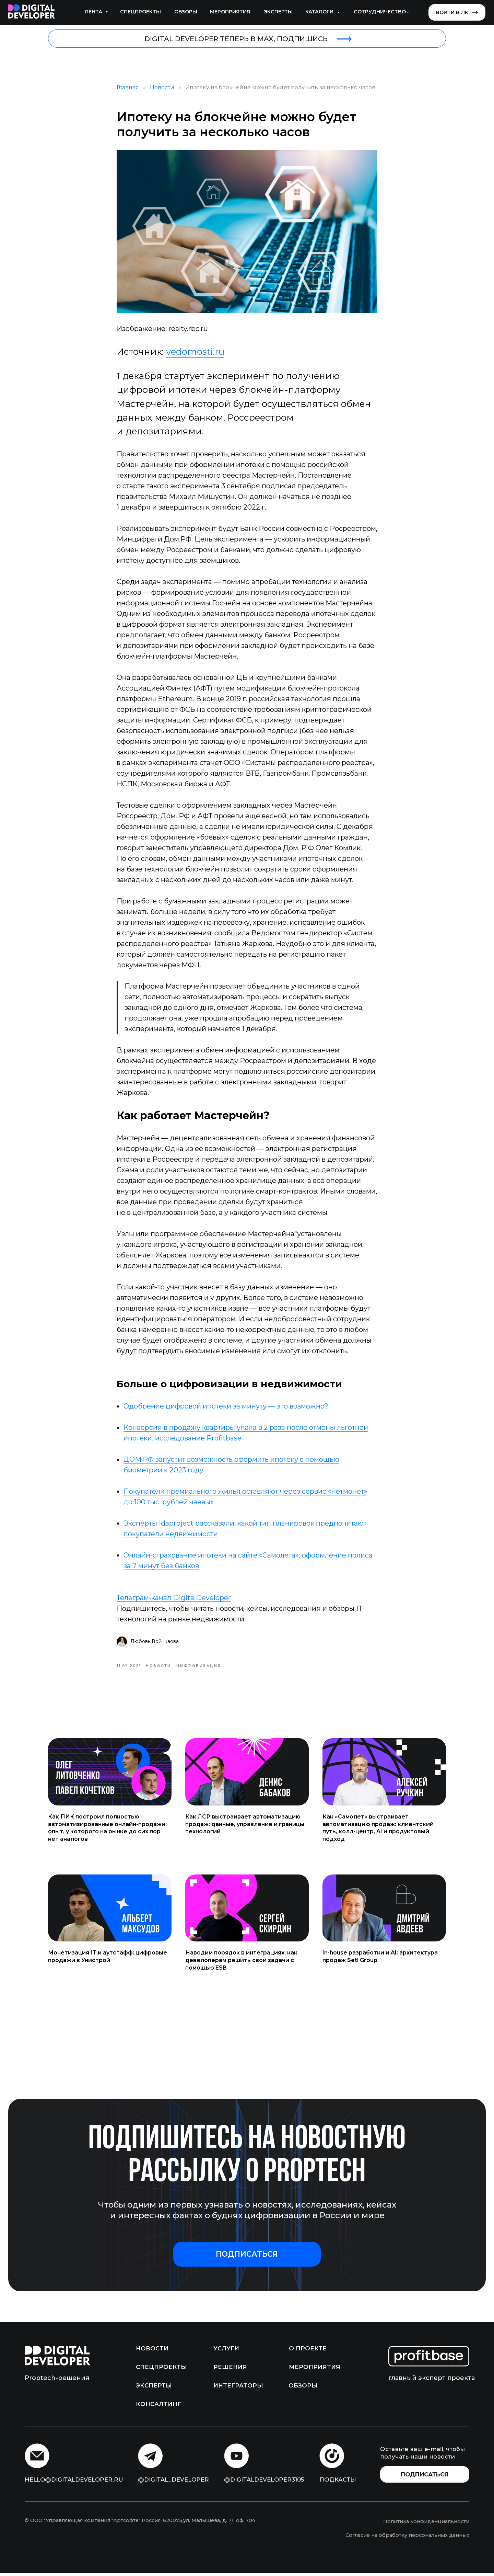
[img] (31, 11)
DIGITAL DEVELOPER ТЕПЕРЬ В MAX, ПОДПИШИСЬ (236, 39)
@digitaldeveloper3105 (264, 2482)
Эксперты (278, 12)
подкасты (337, 2482)
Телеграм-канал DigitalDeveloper (174, 1599)
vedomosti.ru (195, 352)
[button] (247, 2256)
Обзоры (185, 12)
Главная (128, 89)
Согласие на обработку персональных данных (407, 2537)
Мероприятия (230, 12)
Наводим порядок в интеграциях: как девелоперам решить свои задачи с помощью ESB (241, 1962)
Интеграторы (238, 2388)
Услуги (226, 2351)
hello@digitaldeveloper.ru (74, 2482)
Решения (230, 2369)
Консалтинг (158, 2406)
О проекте (308, 2351)
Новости (162, 89)
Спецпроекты (140, 12)
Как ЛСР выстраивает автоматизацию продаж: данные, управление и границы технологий (244, 1826)
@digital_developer (173, 2482)
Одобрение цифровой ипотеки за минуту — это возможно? (226, 1407)
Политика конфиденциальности (426, 2524)
